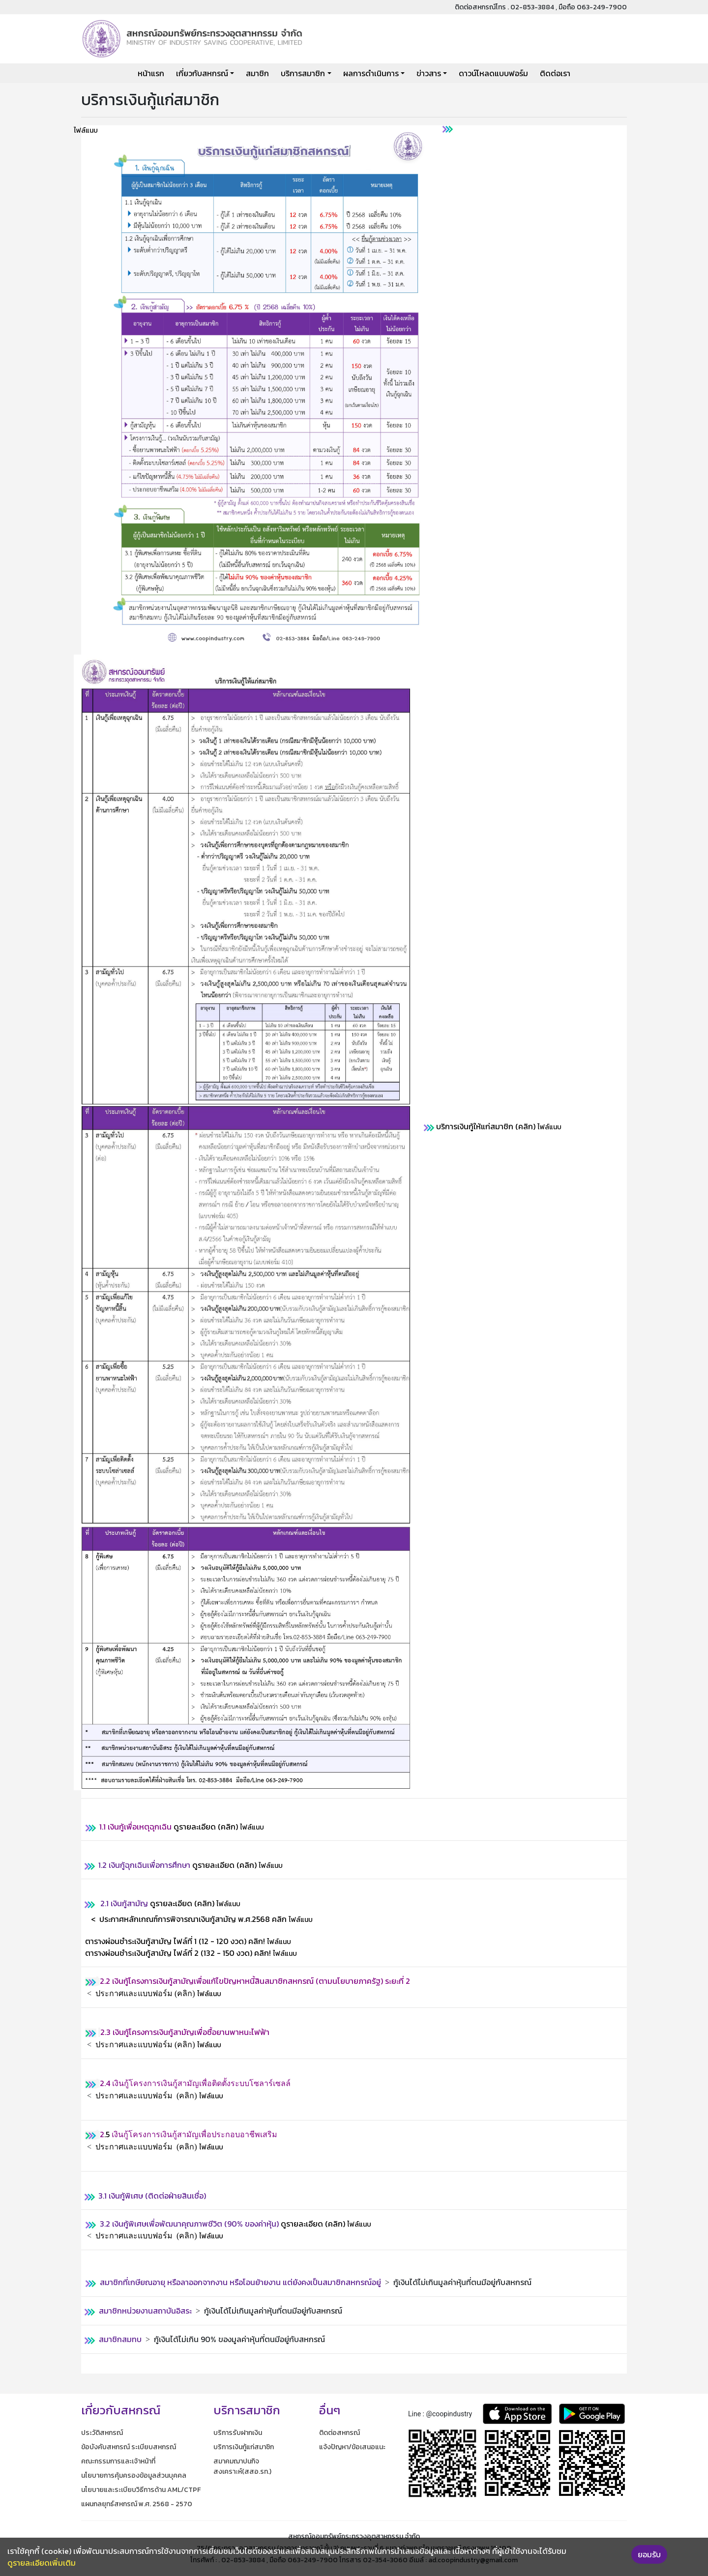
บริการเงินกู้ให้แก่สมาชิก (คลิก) (485, 1126)
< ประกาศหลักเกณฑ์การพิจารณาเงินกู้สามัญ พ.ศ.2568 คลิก (189, 1919)
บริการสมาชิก (303, 73)
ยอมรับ (649, 2554)
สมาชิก (257, 73)
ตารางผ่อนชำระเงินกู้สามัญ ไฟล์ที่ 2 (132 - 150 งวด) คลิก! (179, 1953)
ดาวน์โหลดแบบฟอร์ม (493, 73)
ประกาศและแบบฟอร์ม (134, 1993)
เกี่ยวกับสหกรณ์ (202, 73)
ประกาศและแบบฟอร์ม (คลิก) (145, 2044)
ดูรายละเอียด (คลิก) (168, 1826)
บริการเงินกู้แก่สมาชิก (243, 2447)
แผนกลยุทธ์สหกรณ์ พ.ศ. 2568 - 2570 (136, 2504)
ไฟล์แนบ (86, 130)
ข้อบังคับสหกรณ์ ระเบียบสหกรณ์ (128, 2447)
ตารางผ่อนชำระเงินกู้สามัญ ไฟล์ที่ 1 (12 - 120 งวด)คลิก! (175, 1941)
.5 (108, 2134)
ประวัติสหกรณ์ (102, 2433)
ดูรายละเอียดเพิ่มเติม (41, 2563)
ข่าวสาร (428, 73)
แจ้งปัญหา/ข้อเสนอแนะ (352, 2447)
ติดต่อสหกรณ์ (339, 2433)
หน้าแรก (151, 73)
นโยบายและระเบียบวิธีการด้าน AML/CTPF (141, 2490)
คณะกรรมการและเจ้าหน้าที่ (118, 2461)
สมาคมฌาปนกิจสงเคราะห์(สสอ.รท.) (242, 2466)
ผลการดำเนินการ (371, 73)
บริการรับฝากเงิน (237, 2433)
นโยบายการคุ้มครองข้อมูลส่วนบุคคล (133, 2475)
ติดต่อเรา (555, 73)
